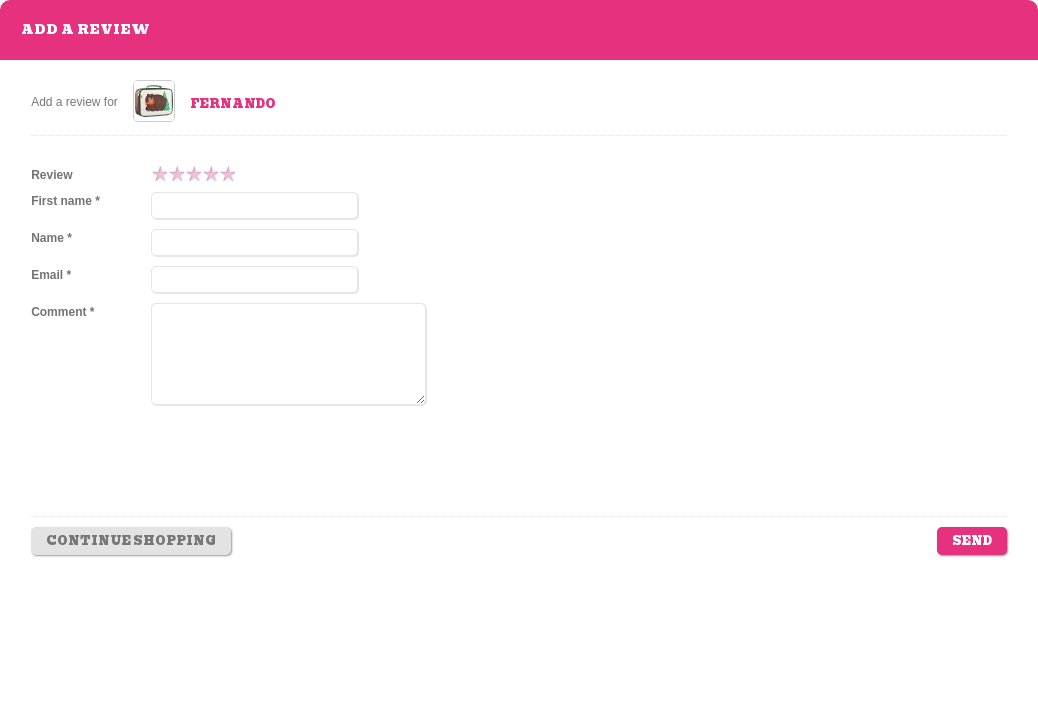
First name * (65, 201)
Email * (51, 275)
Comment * (62, 312)
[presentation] (303, 475)
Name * (51, 238)
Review (51, 175)
